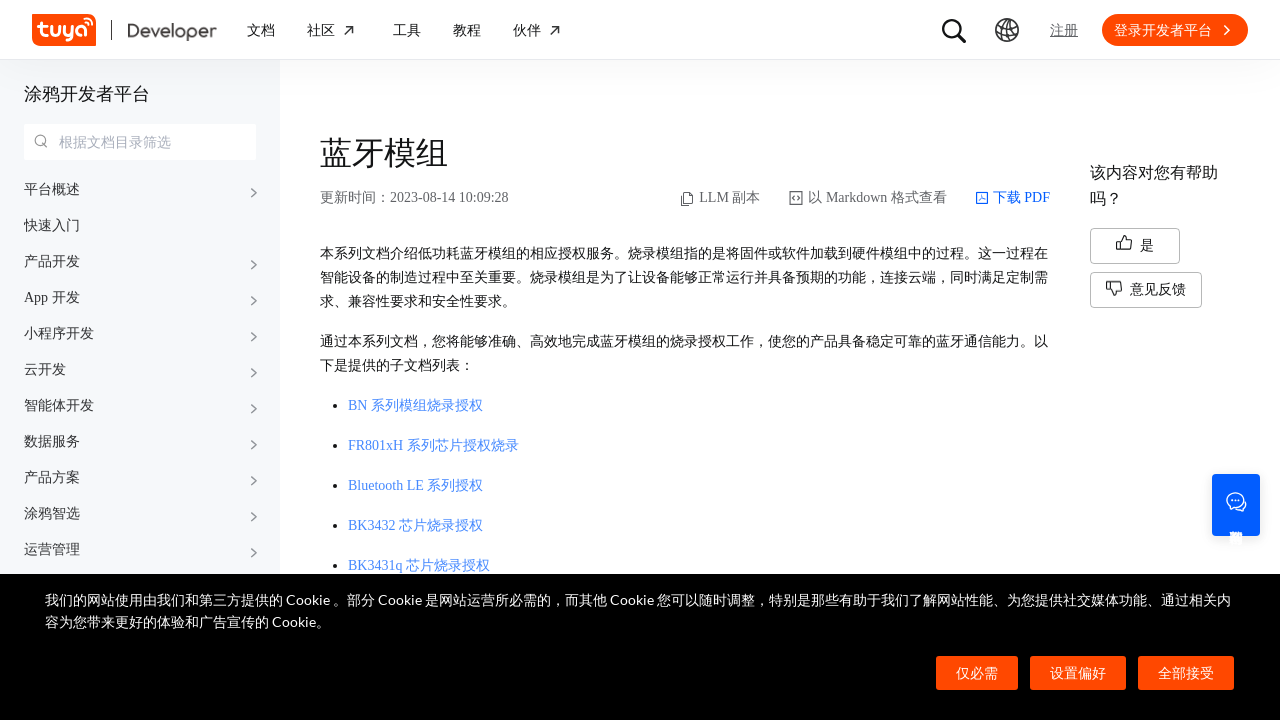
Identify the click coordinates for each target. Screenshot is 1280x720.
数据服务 (52, 441)
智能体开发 (59, 405)
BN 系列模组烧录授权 (415, 405)
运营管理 (52, 549)
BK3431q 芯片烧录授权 (419, 565)
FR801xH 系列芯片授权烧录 (433, 445)
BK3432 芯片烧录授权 (415, 525)
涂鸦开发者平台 (87, 94)
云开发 (45, 369)
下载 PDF (1012, 198)
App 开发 (52, 297)
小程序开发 (59, 333)
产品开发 (52, 261)
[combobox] (140, 142)
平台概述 (52, 189)
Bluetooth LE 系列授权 (415, 485)
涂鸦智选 (52, 513)
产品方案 (52, 477)
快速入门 (52, 225)
